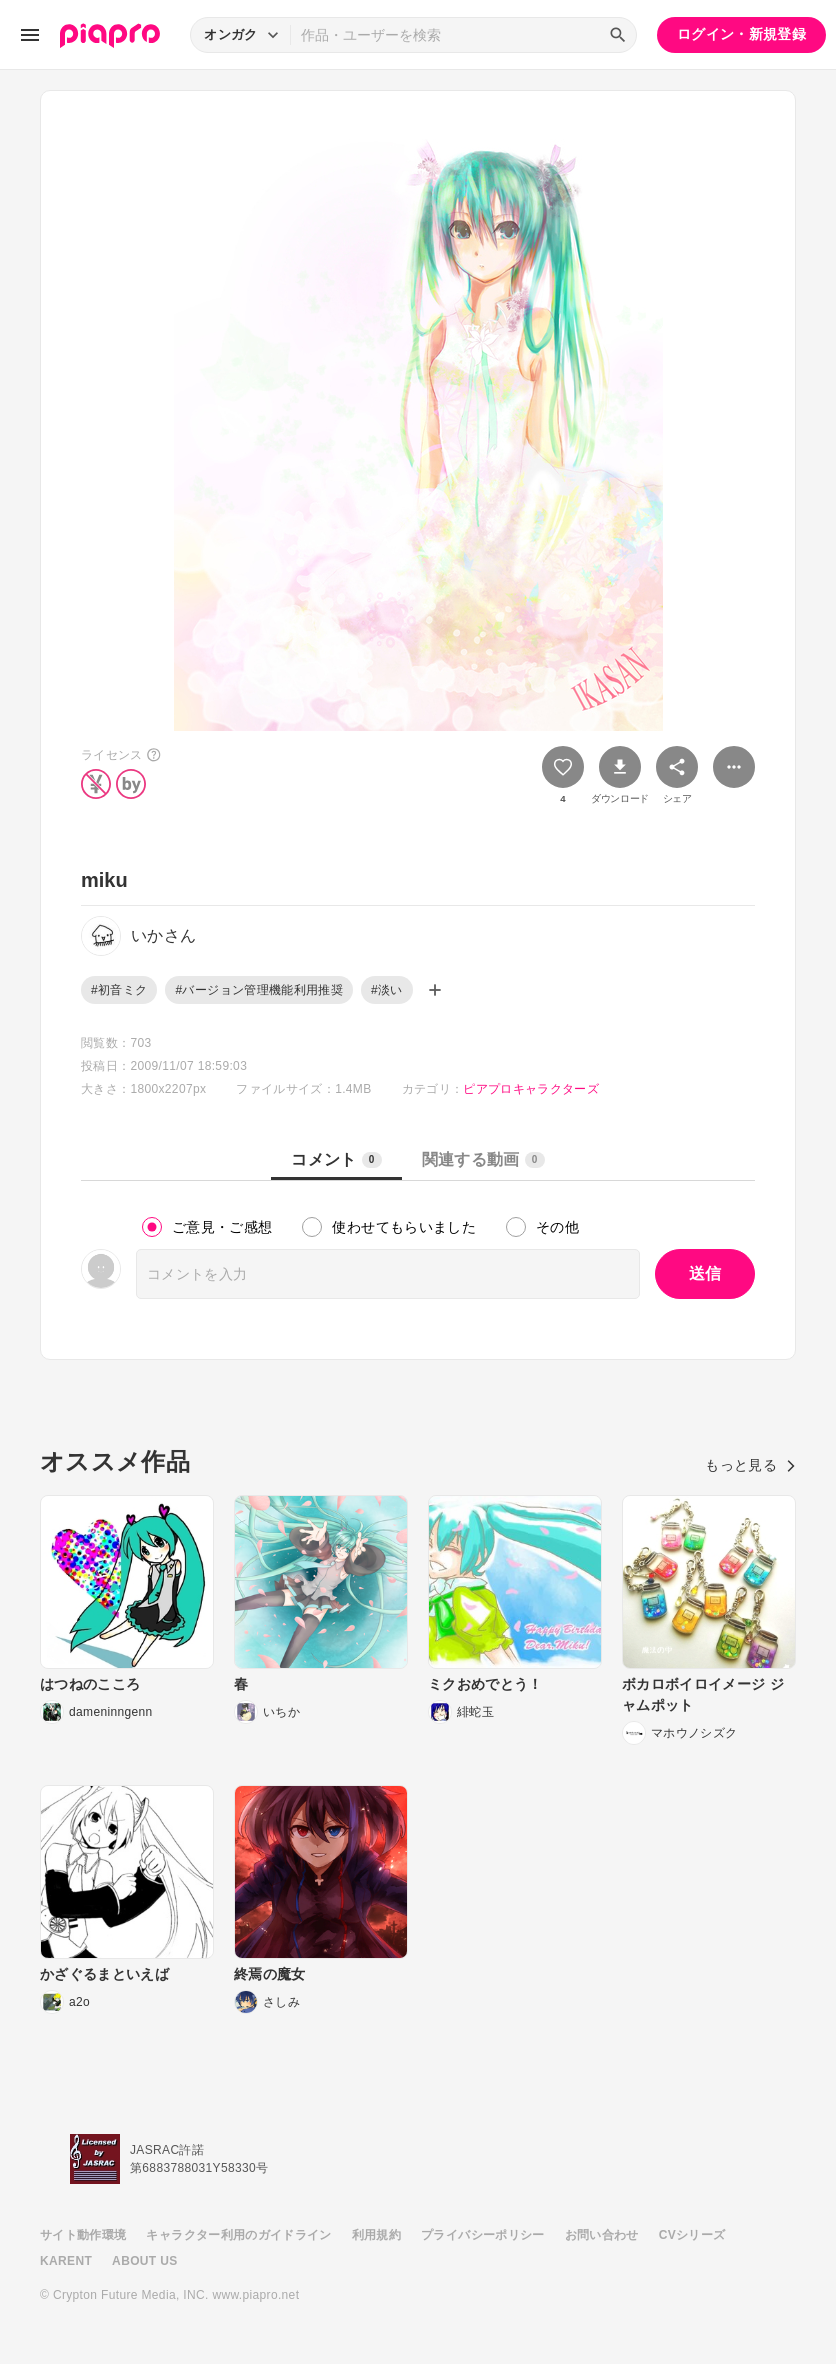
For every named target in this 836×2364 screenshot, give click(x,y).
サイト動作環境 (83, 2235)
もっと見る (750, 1465)
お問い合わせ (602, 2235)
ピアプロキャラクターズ (531, 1089)
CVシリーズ (692, 2235)
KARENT (66, 2261)
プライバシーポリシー (483, 2235)
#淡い (387, 990)
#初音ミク (119, 990)
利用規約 (376, 2235)
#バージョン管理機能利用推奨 (259, 990)
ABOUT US (144, 2261)
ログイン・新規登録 (741, 34)
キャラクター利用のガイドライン (238, 2235)
